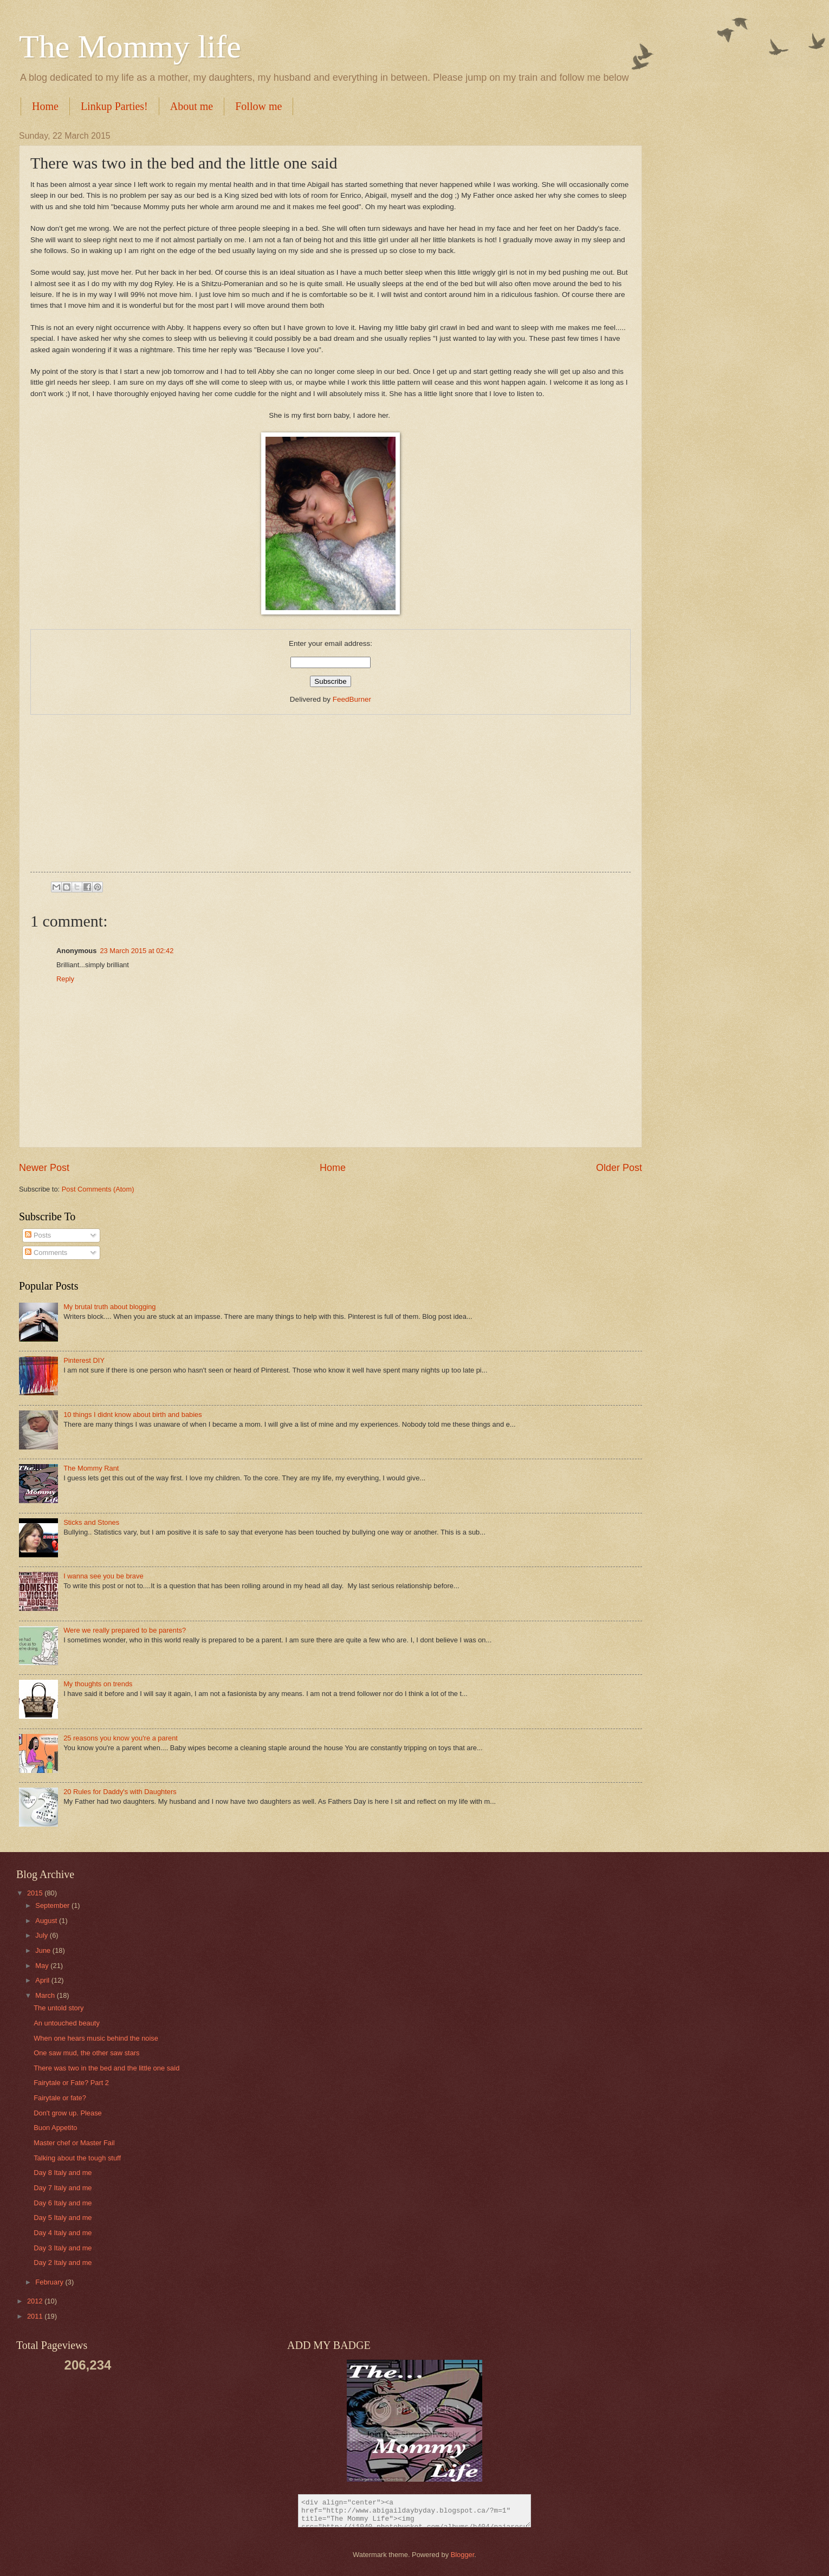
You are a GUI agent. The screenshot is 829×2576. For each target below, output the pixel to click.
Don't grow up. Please (68, 2113)
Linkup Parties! (114, 106)
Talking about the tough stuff (77, 2158)
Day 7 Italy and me (63, 2188)
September (53, 1905)
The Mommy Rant (91, 1468)
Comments (46, 1252)
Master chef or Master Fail (74, 2143)
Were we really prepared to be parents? (124, 1630)
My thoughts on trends (97, 1684)
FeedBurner (352, 699)
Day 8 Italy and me (63, 2173)
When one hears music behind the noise (96, 2038)
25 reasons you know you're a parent (120, 1738)
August (47, 1921)
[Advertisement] (330, 790)
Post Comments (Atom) (98, 1189)
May (42, 1966)
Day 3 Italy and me (63, 2248)
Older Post (619, 1167)
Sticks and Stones (91, 1522)
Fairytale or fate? (60, 2098)
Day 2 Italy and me (63, 2262)
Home (45, 106)
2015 (35, 1893)
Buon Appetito (55, 2128)
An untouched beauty (67, 2023)
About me (191, 106)
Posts (38, 1235)
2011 (35, 2316)
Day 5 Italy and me (63, 2217)
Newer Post (44, 1167)
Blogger (463, 2555)
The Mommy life (130, 46)
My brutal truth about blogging (109, 1307)
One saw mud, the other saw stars (86, 2053)
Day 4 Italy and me (63, 2233)
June (44, 1950)
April (43, 1980)
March (45, 1995)
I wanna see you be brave (103, 1576)
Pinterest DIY (84, 1360)
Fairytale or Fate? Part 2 (71, 2083)
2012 (35, 2301)
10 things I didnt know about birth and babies (132, 1414)
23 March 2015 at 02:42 (136, 951)
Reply (65, 979)
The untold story (58, 2008)
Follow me (258, 106)
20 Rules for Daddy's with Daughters (120, 1792)
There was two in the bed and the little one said (106, 2068)
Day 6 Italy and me (63, 2203)
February (50, 2282)
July (42, 1935)
